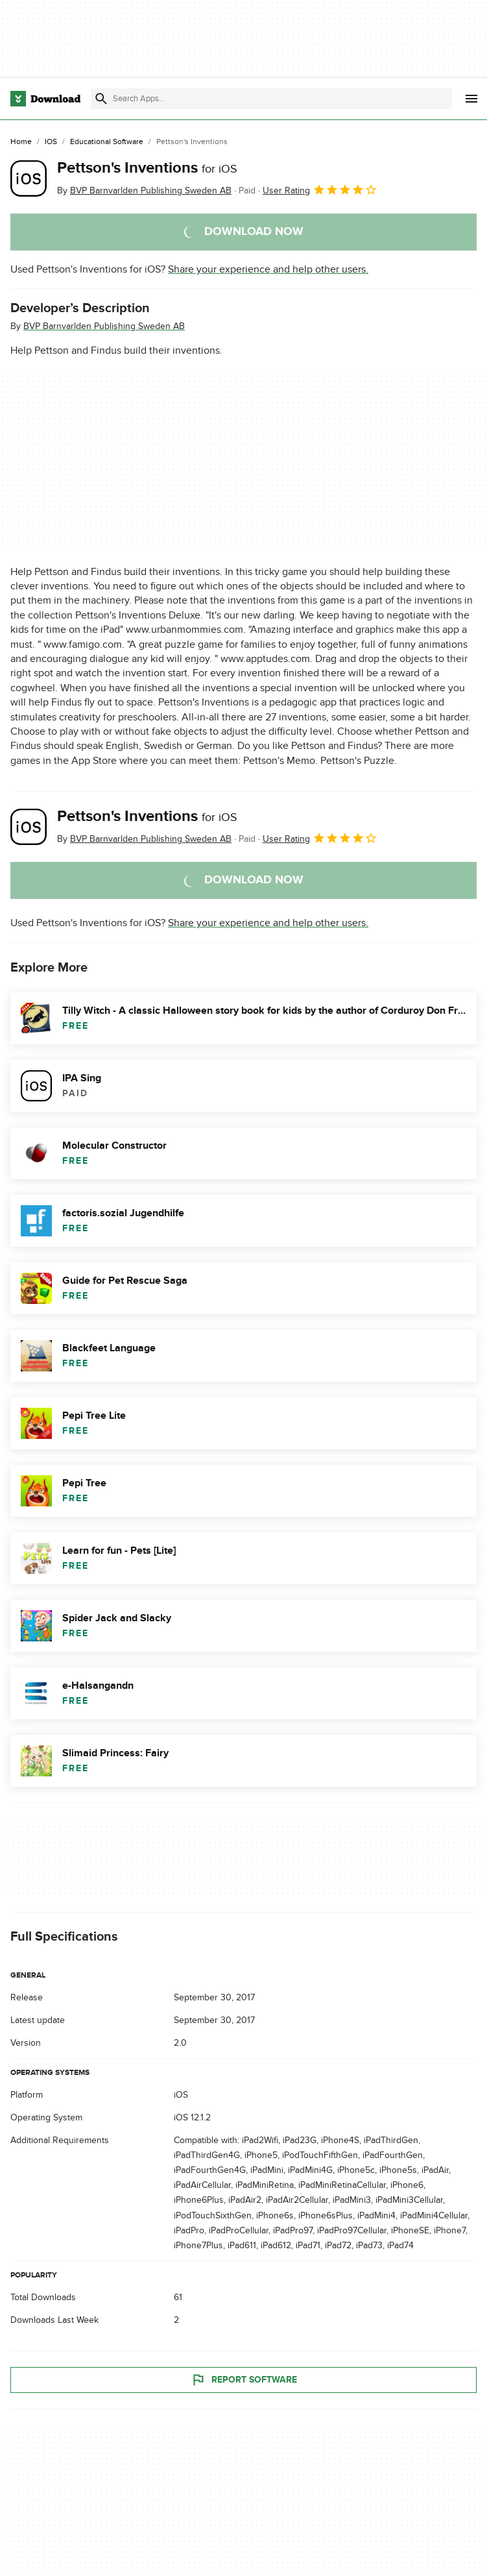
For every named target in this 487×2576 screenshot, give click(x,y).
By (144, 190)
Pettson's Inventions (147, 167)
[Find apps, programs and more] (271, 98)
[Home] (21, 142)
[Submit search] (101, 98)
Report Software (244, 2379)
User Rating (320, 189)
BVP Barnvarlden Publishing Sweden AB (104, 326)
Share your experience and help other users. (268, 269)
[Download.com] (45, 98)
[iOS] (51, 142)
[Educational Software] (106, 142)
